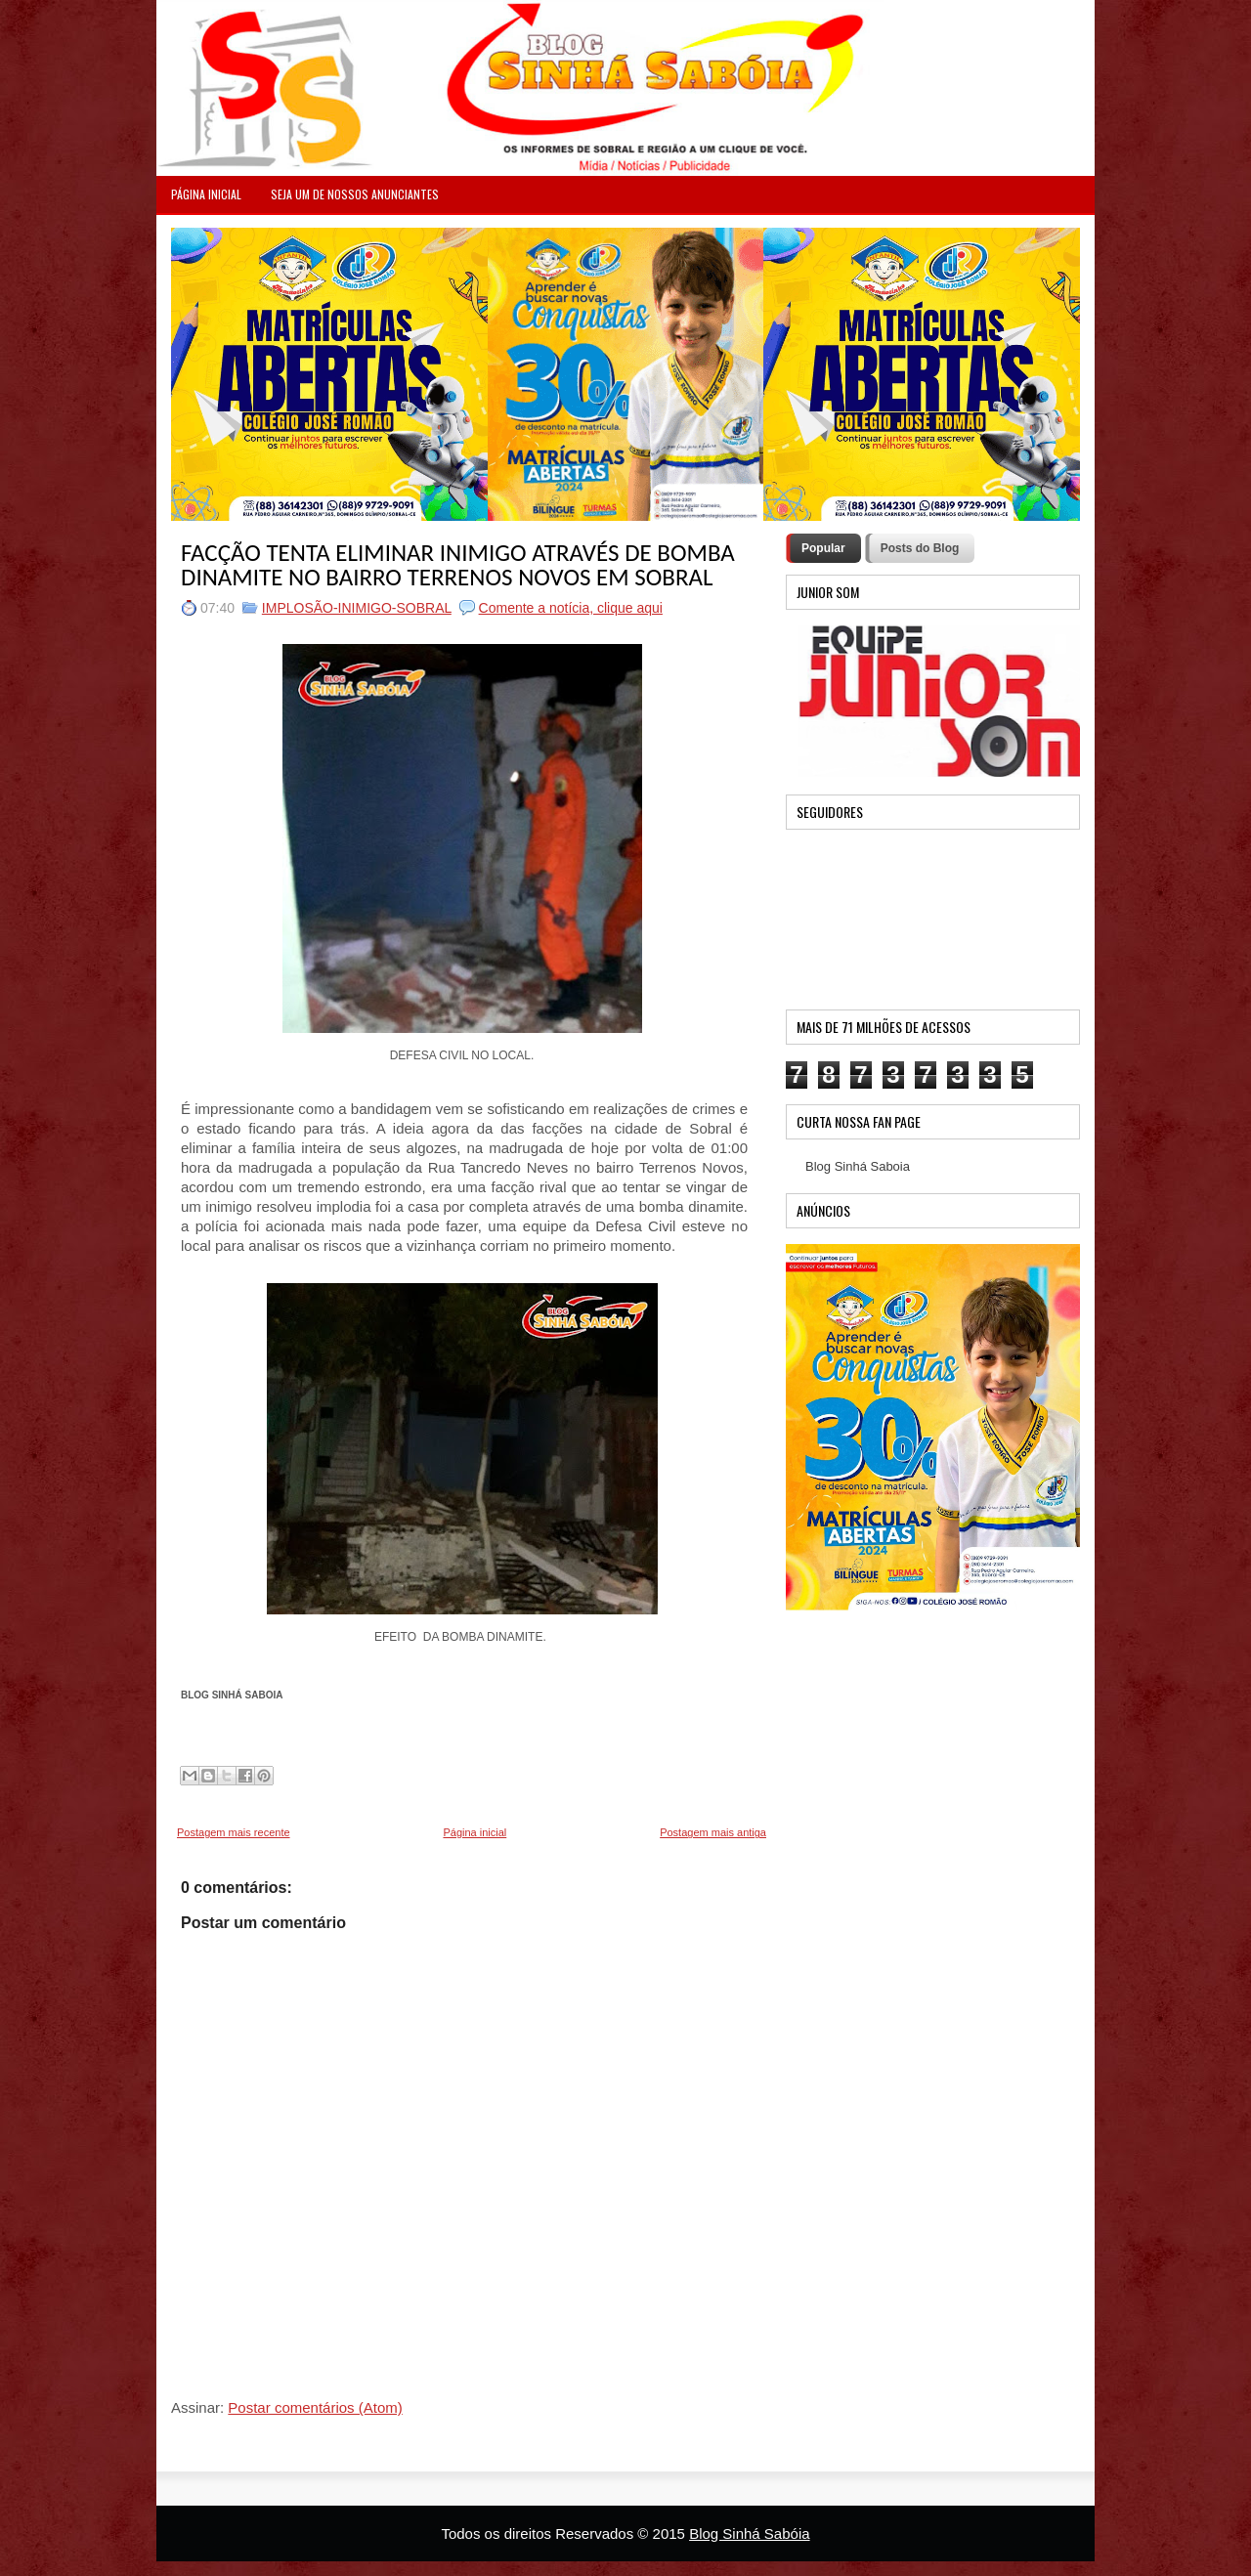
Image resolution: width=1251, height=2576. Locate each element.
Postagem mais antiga (713, 1832)
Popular (823, 548)
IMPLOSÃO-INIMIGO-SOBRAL (357, 608)
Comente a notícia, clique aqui (571, 608)
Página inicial (474, 1832)
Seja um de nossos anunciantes (355, 194)
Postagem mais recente (233, 1832)
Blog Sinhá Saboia (857, 1166)
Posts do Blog (920, 548)
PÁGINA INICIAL (206, 194)
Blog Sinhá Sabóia (749, 2533)
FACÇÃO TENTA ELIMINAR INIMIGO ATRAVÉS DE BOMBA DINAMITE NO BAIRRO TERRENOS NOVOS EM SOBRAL (458, 564)
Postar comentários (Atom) (315, 2407)
